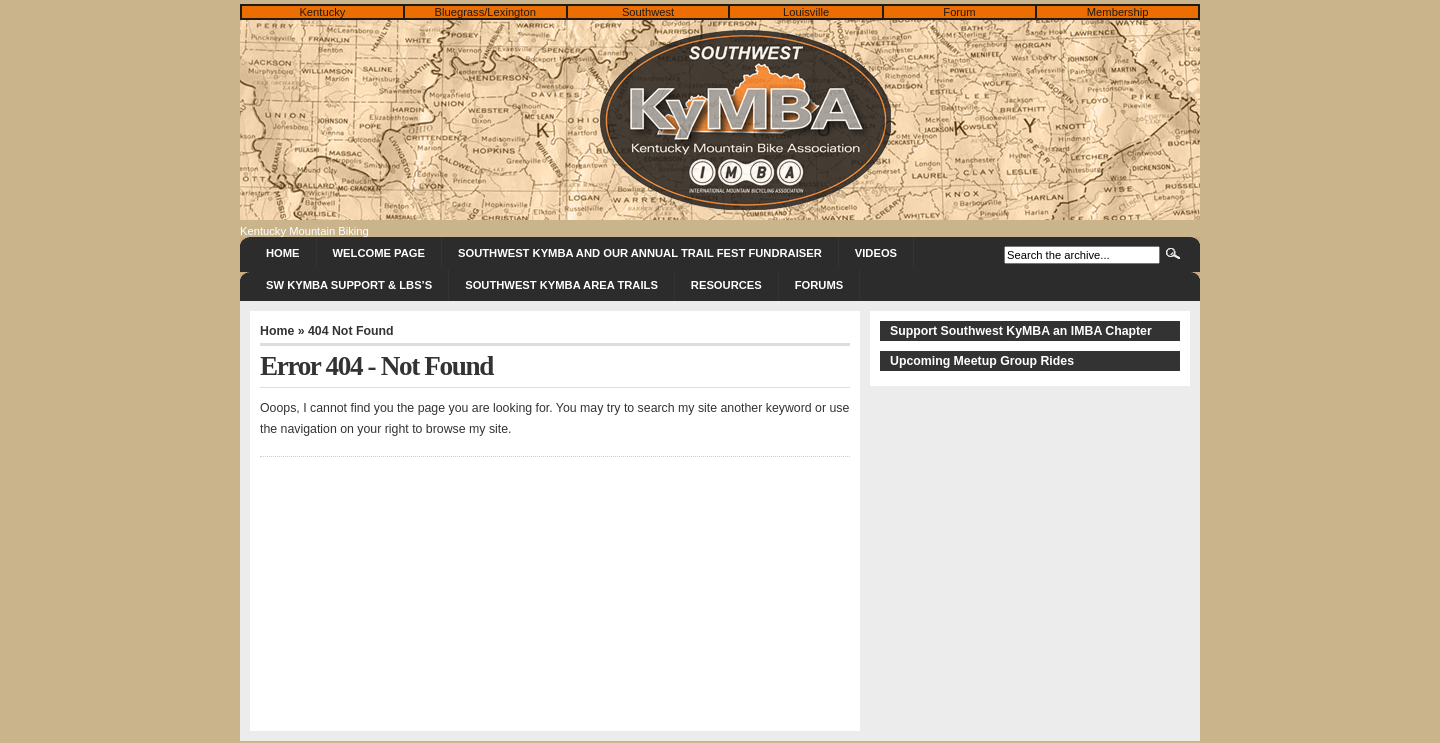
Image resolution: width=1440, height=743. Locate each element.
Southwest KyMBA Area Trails (561, 285)
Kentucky (322, 12)
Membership (1118, 12)
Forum (959, 12)
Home (283, 253)
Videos (876, 253)
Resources (726, 285)
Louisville (806, 12)
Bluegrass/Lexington (485, 12)
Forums (819, 285)
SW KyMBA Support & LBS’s (349, 285)
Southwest (648, 12)
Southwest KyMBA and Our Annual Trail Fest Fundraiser (640, 253)
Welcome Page (379, 253)
